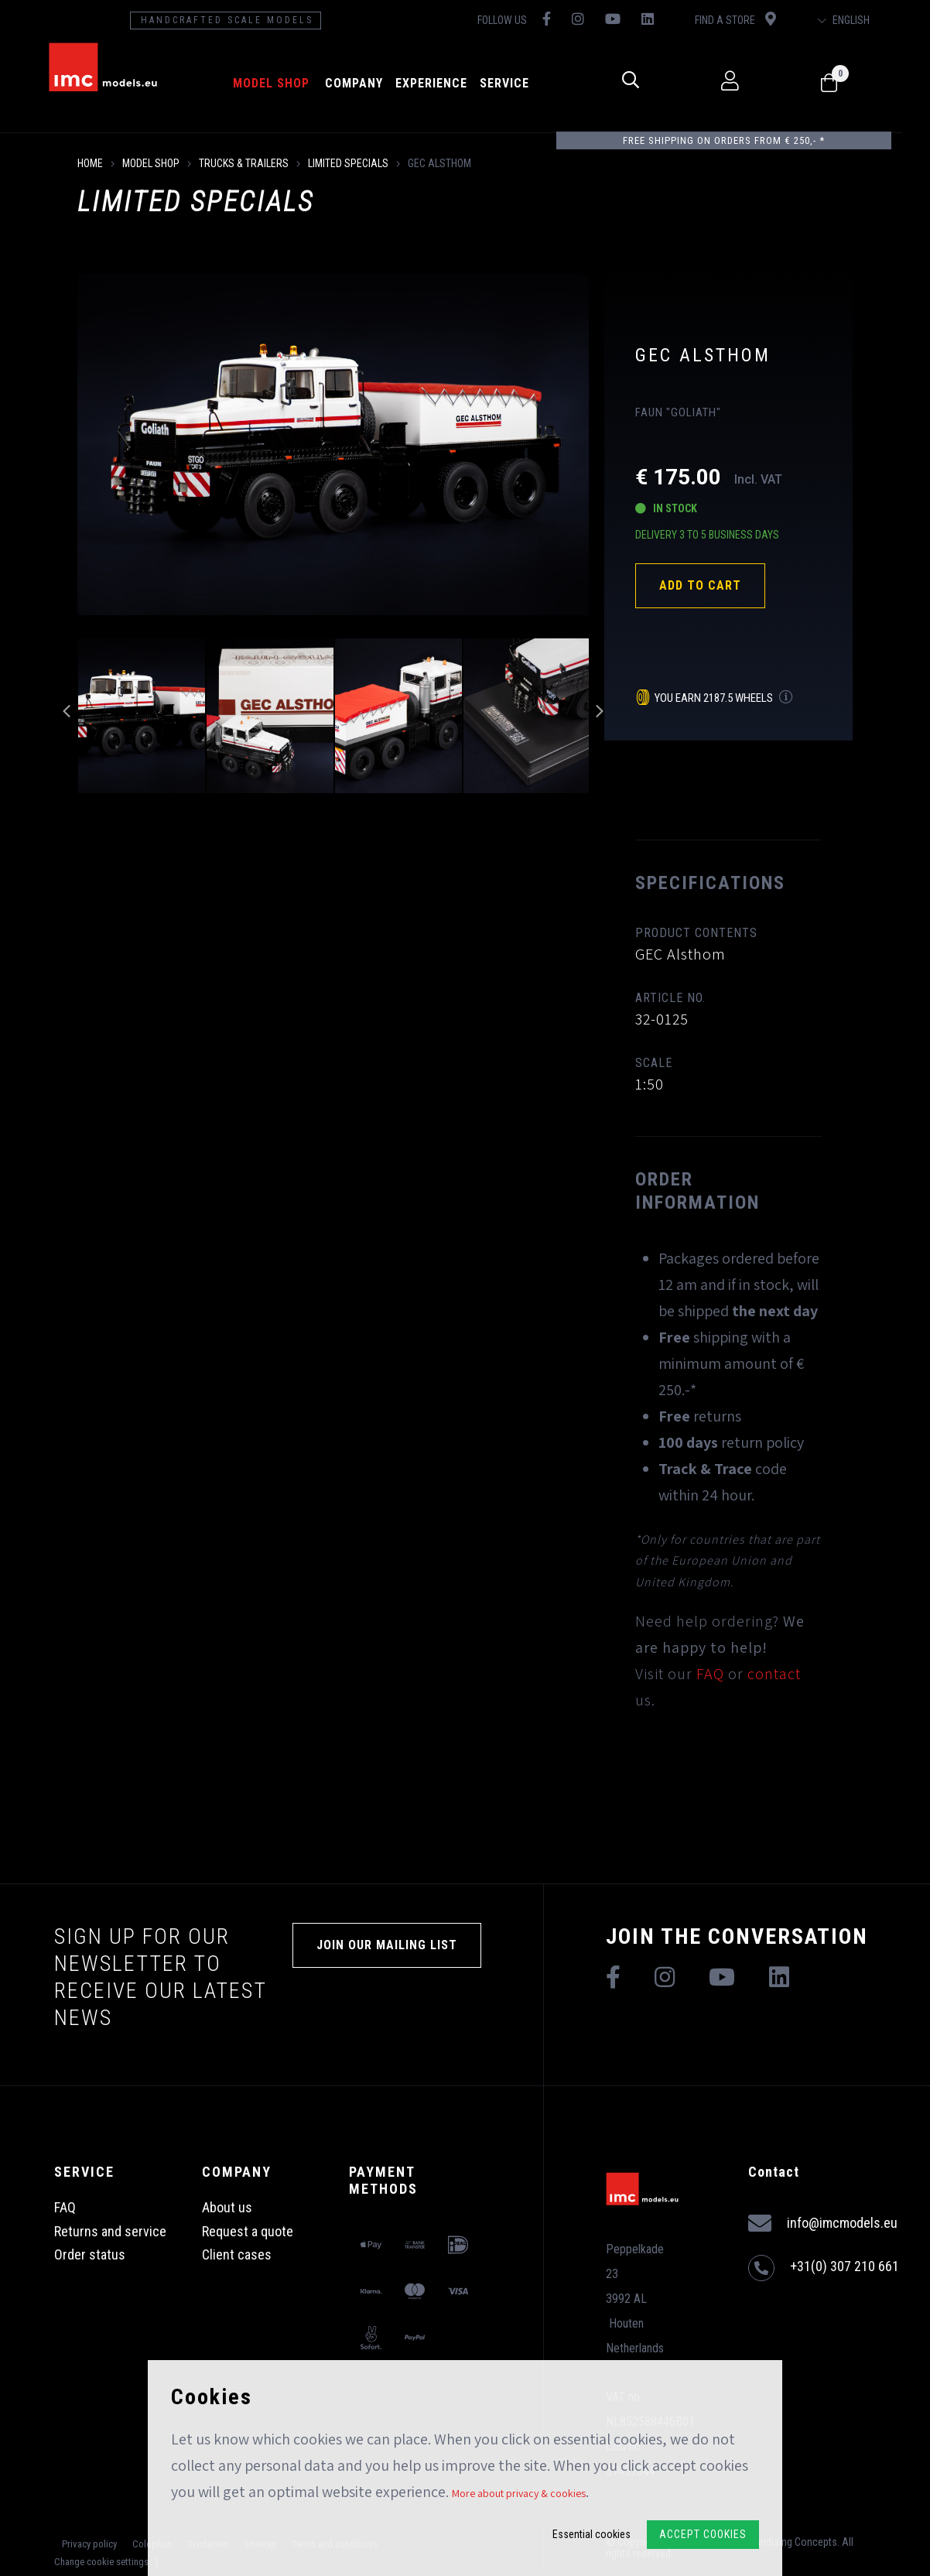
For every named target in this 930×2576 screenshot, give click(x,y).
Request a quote (247, 2231)
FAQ (710, 1674)
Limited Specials (348, 163)
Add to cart (700, 585)
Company (366, 83)
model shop (283, 83)
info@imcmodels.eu (823, 2224)
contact (774, 1674)
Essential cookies (591, 2534)
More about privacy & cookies (519, 2493)
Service (517, 83)
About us (227, 2207)
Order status (89, 2254)
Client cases (237, 2254)
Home (90, 163)
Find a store (757, 19)
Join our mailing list (386, 1945)
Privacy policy (89, 2544)
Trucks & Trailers (244, 163)
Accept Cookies (703, 2534)
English (869, 20)
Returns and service (110, 2231)
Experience (444, 83)
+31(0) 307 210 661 (823, 2268)
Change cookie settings (101, 2561)
